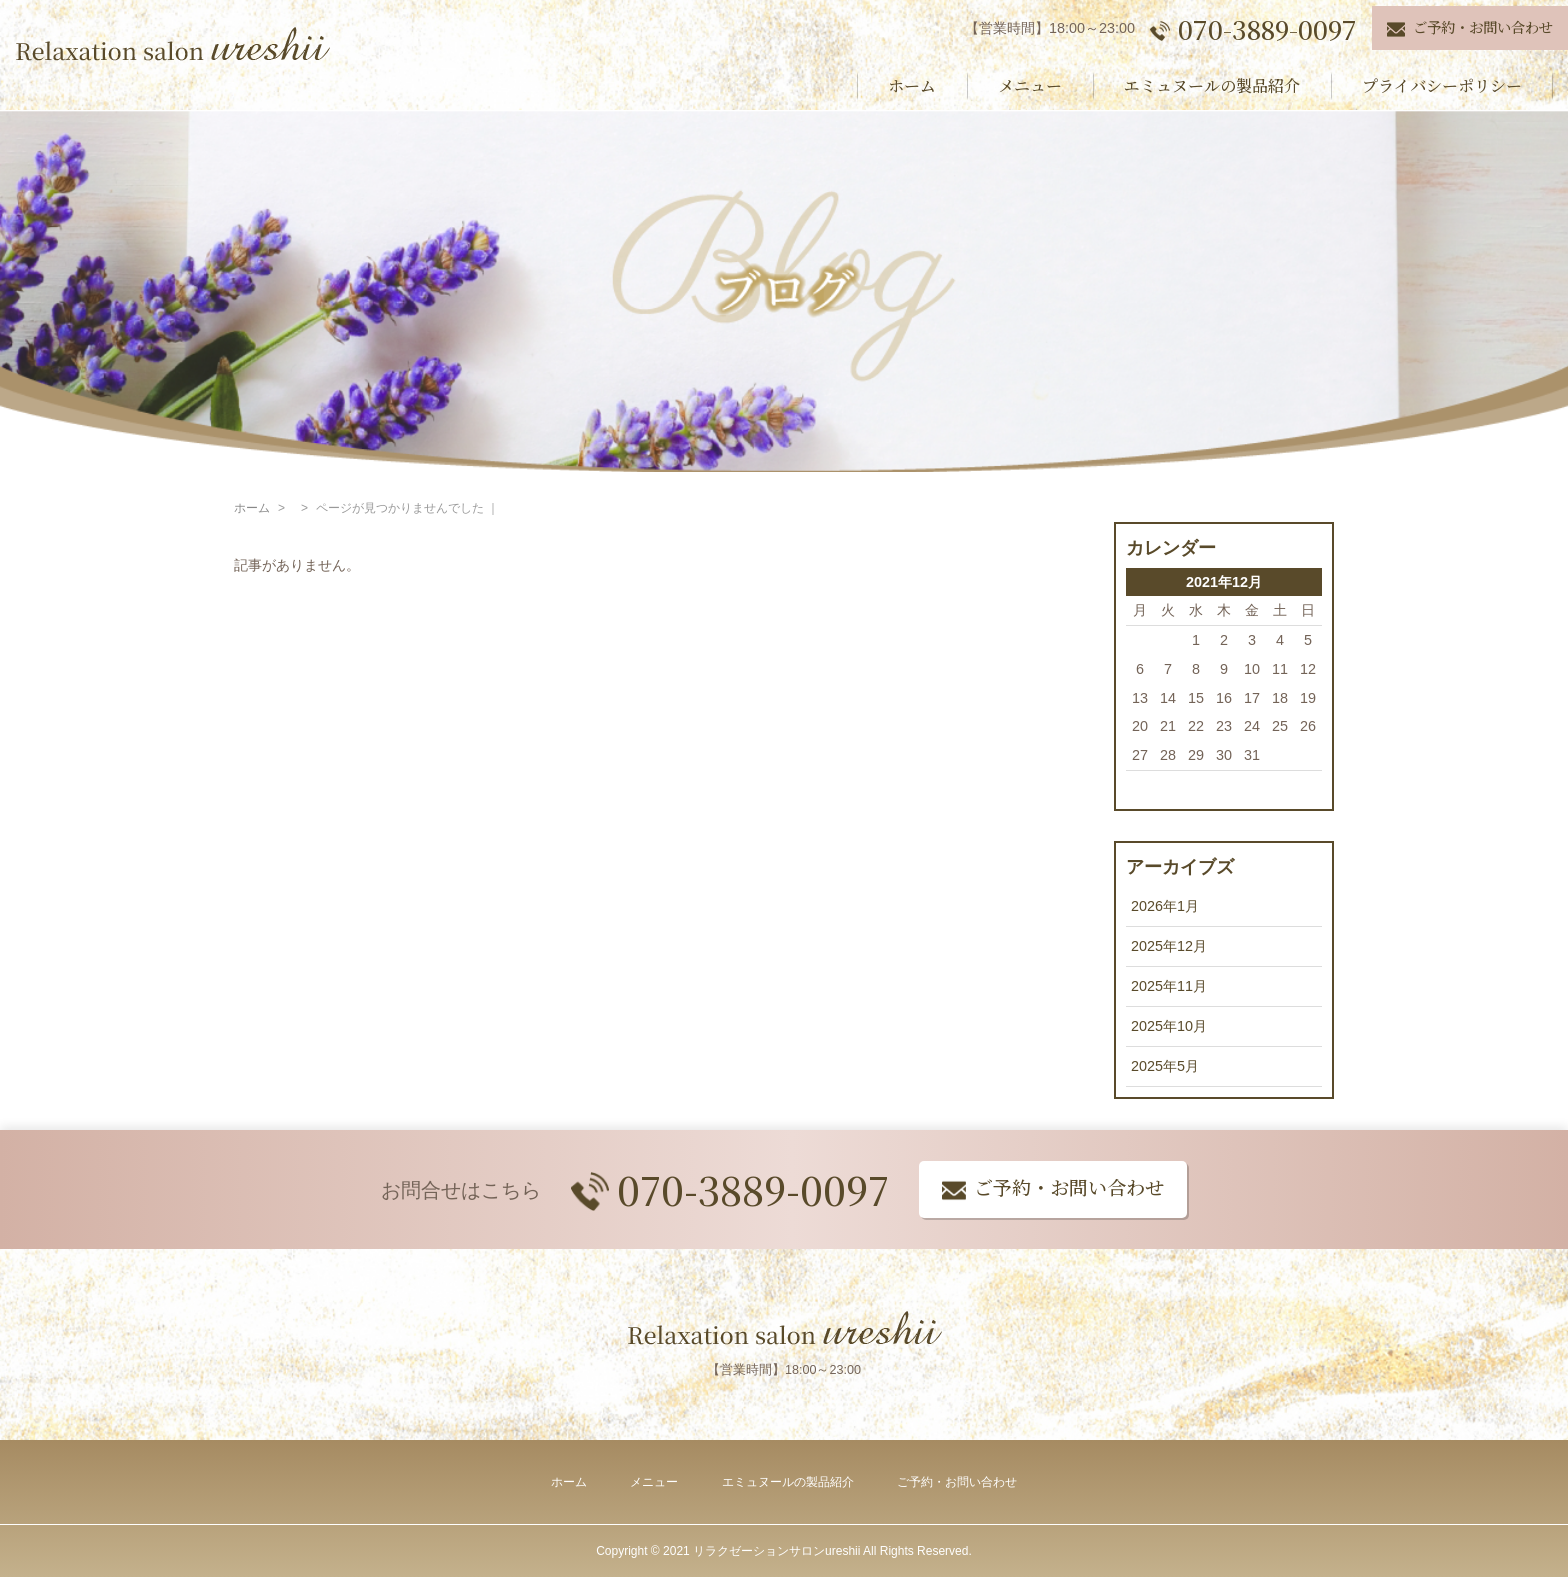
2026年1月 (1165, 906)
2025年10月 (1169, 1026)
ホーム (912, 85)
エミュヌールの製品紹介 (1212, 85)
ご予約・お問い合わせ (957, 1482)
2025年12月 (1169, 946)
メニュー (1030, 85)
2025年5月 (1165, 1066)
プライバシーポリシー (1442, 85)
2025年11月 (1169, 986)
